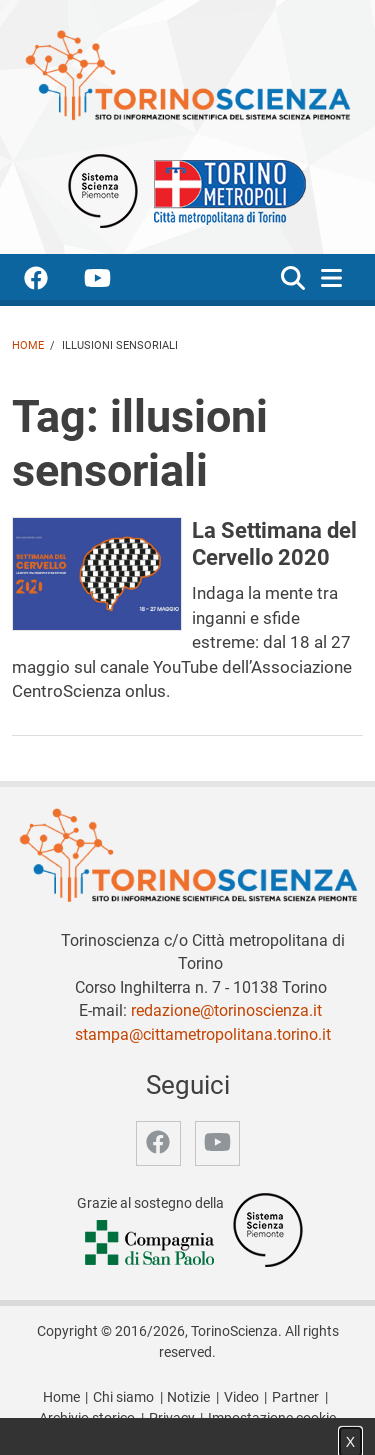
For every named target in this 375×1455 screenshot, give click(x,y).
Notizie (188, 1397)
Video (241, 1397)
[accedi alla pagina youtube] (113, 281)
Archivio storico (87, 1418)
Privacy (172, 1418)
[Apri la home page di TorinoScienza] (187, 74)
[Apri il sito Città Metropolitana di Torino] (225, 189)
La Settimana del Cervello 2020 (274, 543)
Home (28, 345)
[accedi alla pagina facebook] (52, 281)
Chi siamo (123, 1397)
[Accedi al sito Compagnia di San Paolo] (151, 1243)
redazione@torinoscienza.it (226, 1010)
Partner (295, 1397)
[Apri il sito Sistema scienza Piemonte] (103, 189)
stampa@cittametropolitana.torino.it (203, 1034)
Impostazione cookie (272, 1418)
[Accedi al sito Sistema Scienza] (268, 1228)
